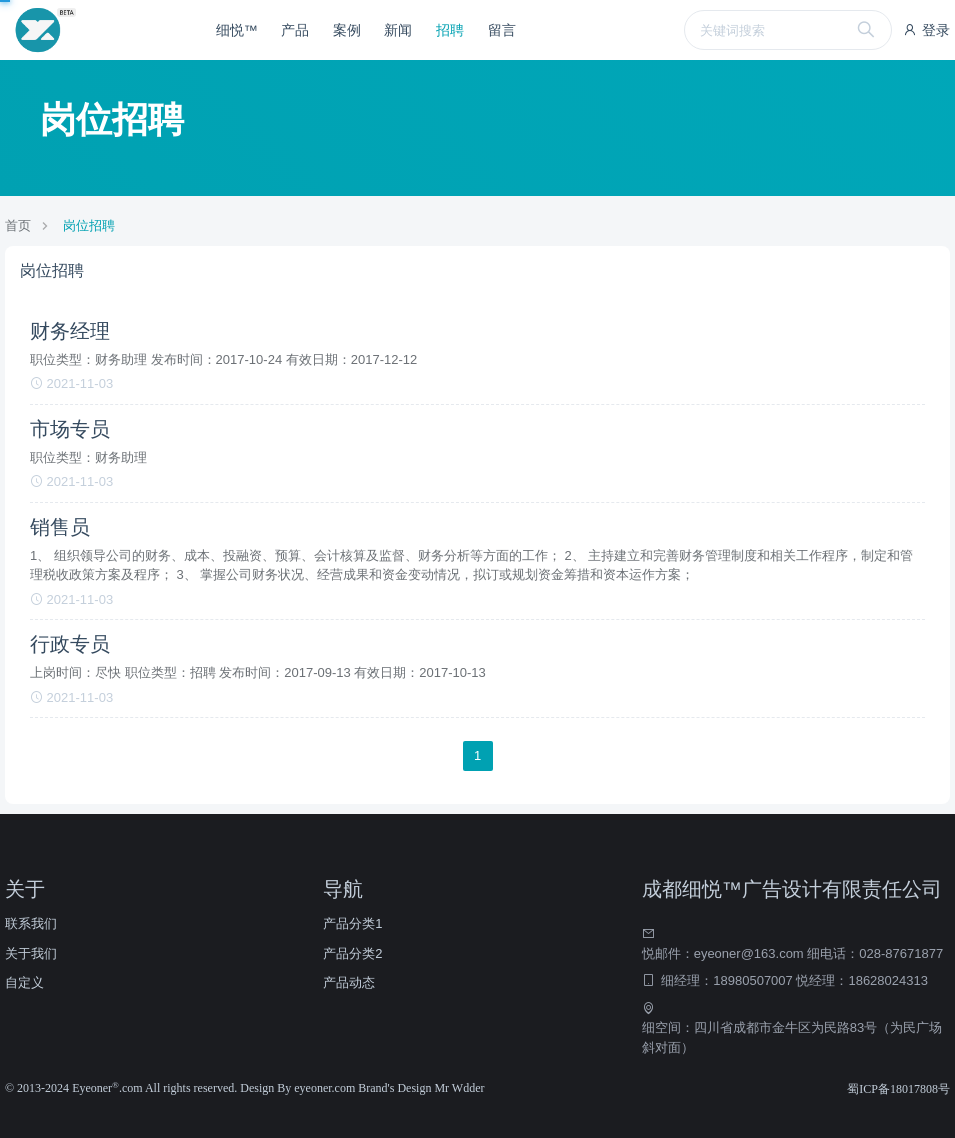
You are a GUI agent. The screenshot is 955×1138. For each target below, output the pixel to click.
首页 (18, 225)
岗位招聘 (89, 225)
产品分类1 (352, 923)
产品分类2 (352, 953)
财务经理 (70, 331)
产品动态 (349, 982)
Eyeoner (95, 1088)
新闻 (398, 30)
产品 (295, 30)
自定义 (24, 982)
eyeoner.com (326, 1088)
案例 (347, 30)
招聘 (450, 30)
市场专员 (70, 429)
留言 (502, 30)
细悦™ (237, 30)
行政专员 (70, 644)
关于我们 (31, 953)
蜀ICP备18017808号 (898, 1089)
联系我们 (31, 923)
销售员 (60, 527)
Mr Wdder (459, 1088)
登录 (926, 30)
